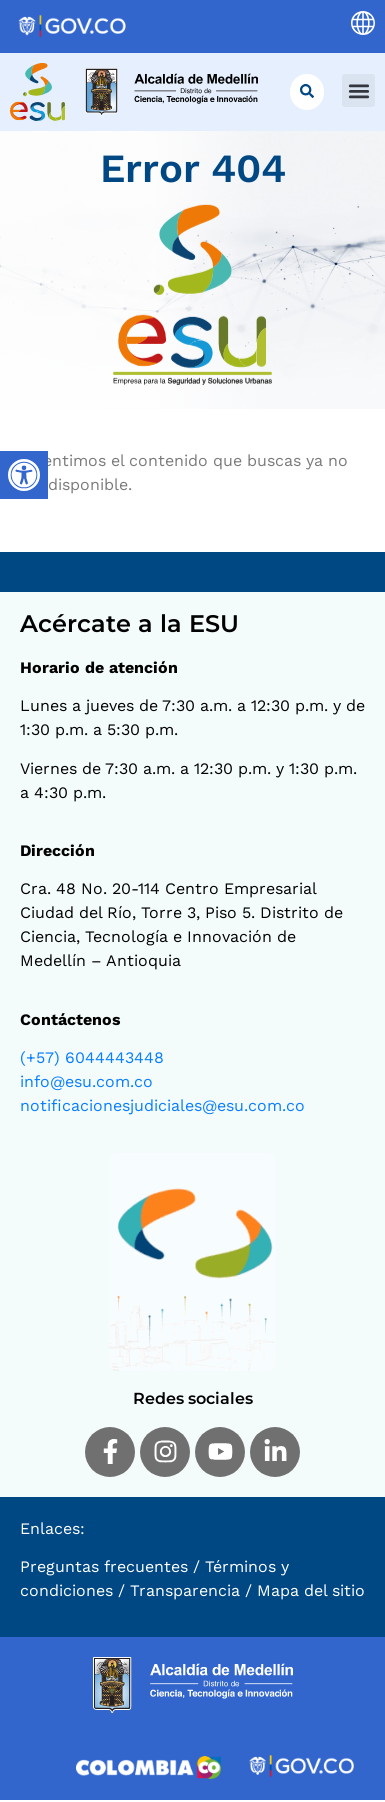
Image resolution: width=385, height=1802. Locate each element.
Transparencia (185, 1592)
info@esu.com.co (86, 1083)
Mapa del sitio (311, 1592)
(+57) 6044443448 (92, 1059)
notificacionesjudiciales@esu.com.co (162, 1107)
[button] (358, 90)
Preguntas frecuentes (104, 1568)
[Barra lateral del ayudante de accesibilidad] (24, 475)
